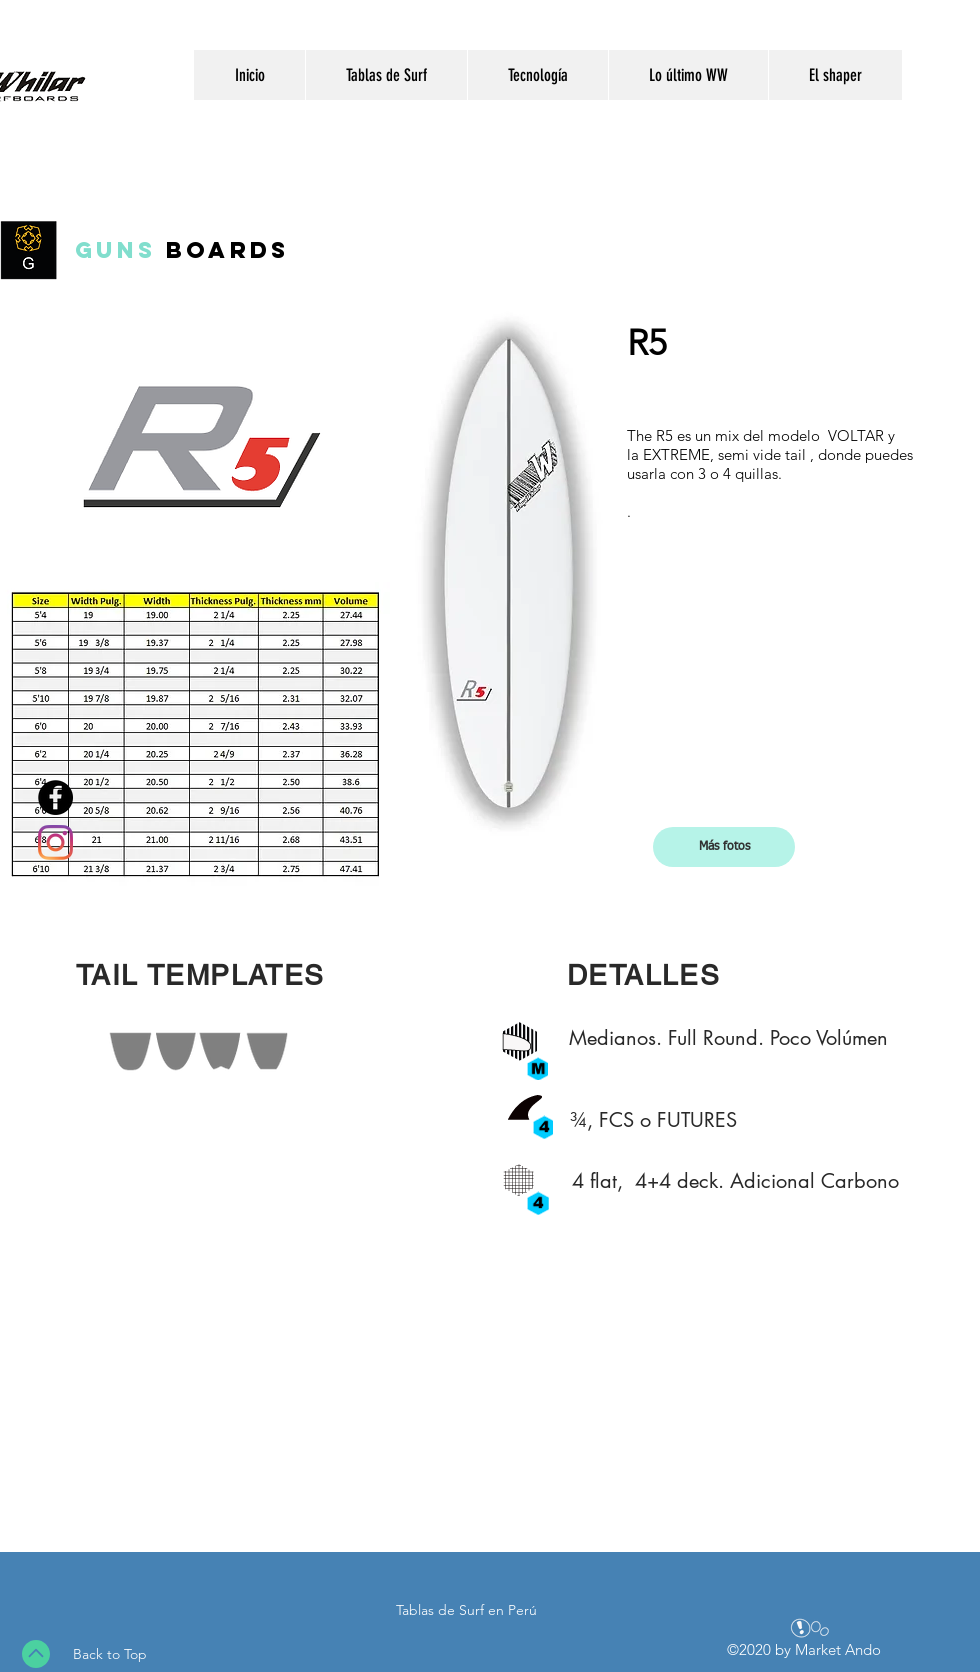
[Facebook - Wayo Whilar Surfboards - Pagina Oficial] (55, 797)
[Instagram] (55, 842)
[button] (724, 847)
